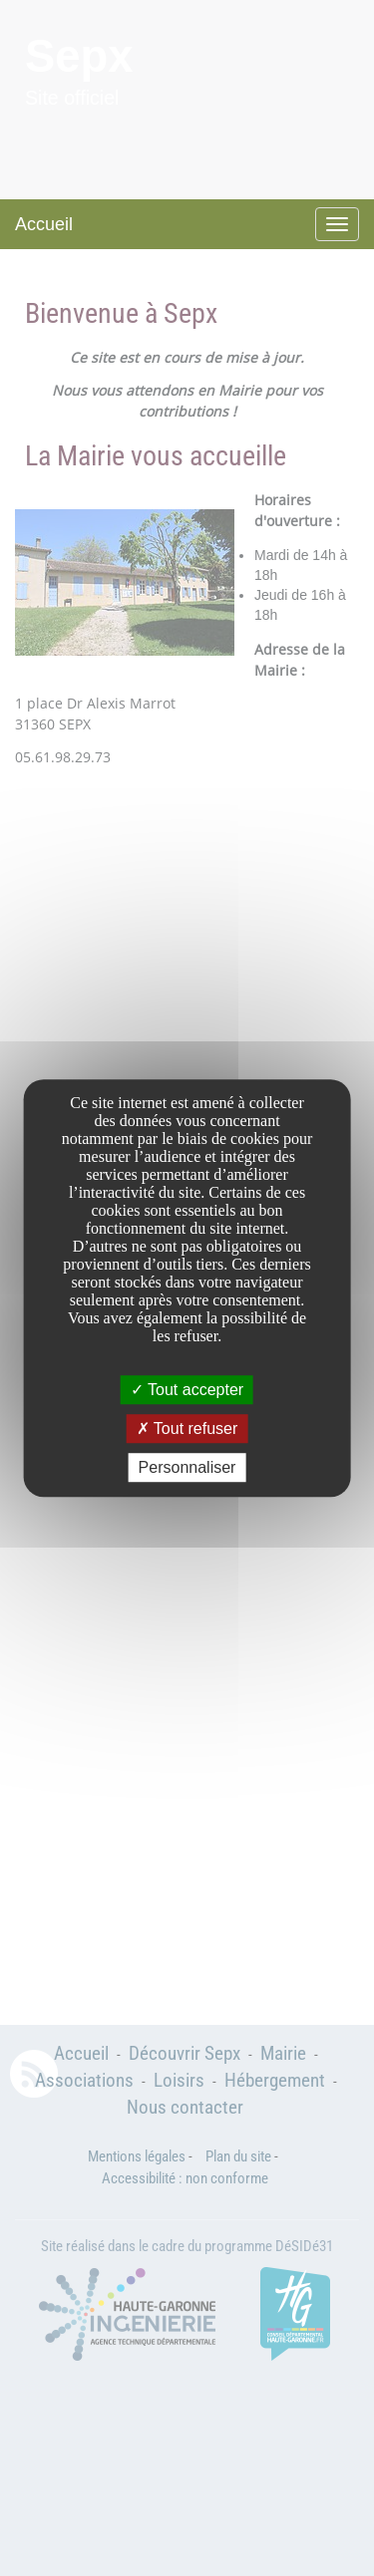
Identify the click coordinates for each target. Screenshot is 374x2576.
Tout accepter (187, 1389)
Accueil (44, 224)
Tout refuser (187, 1428)
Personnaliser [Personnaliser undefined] (187, 1467)
